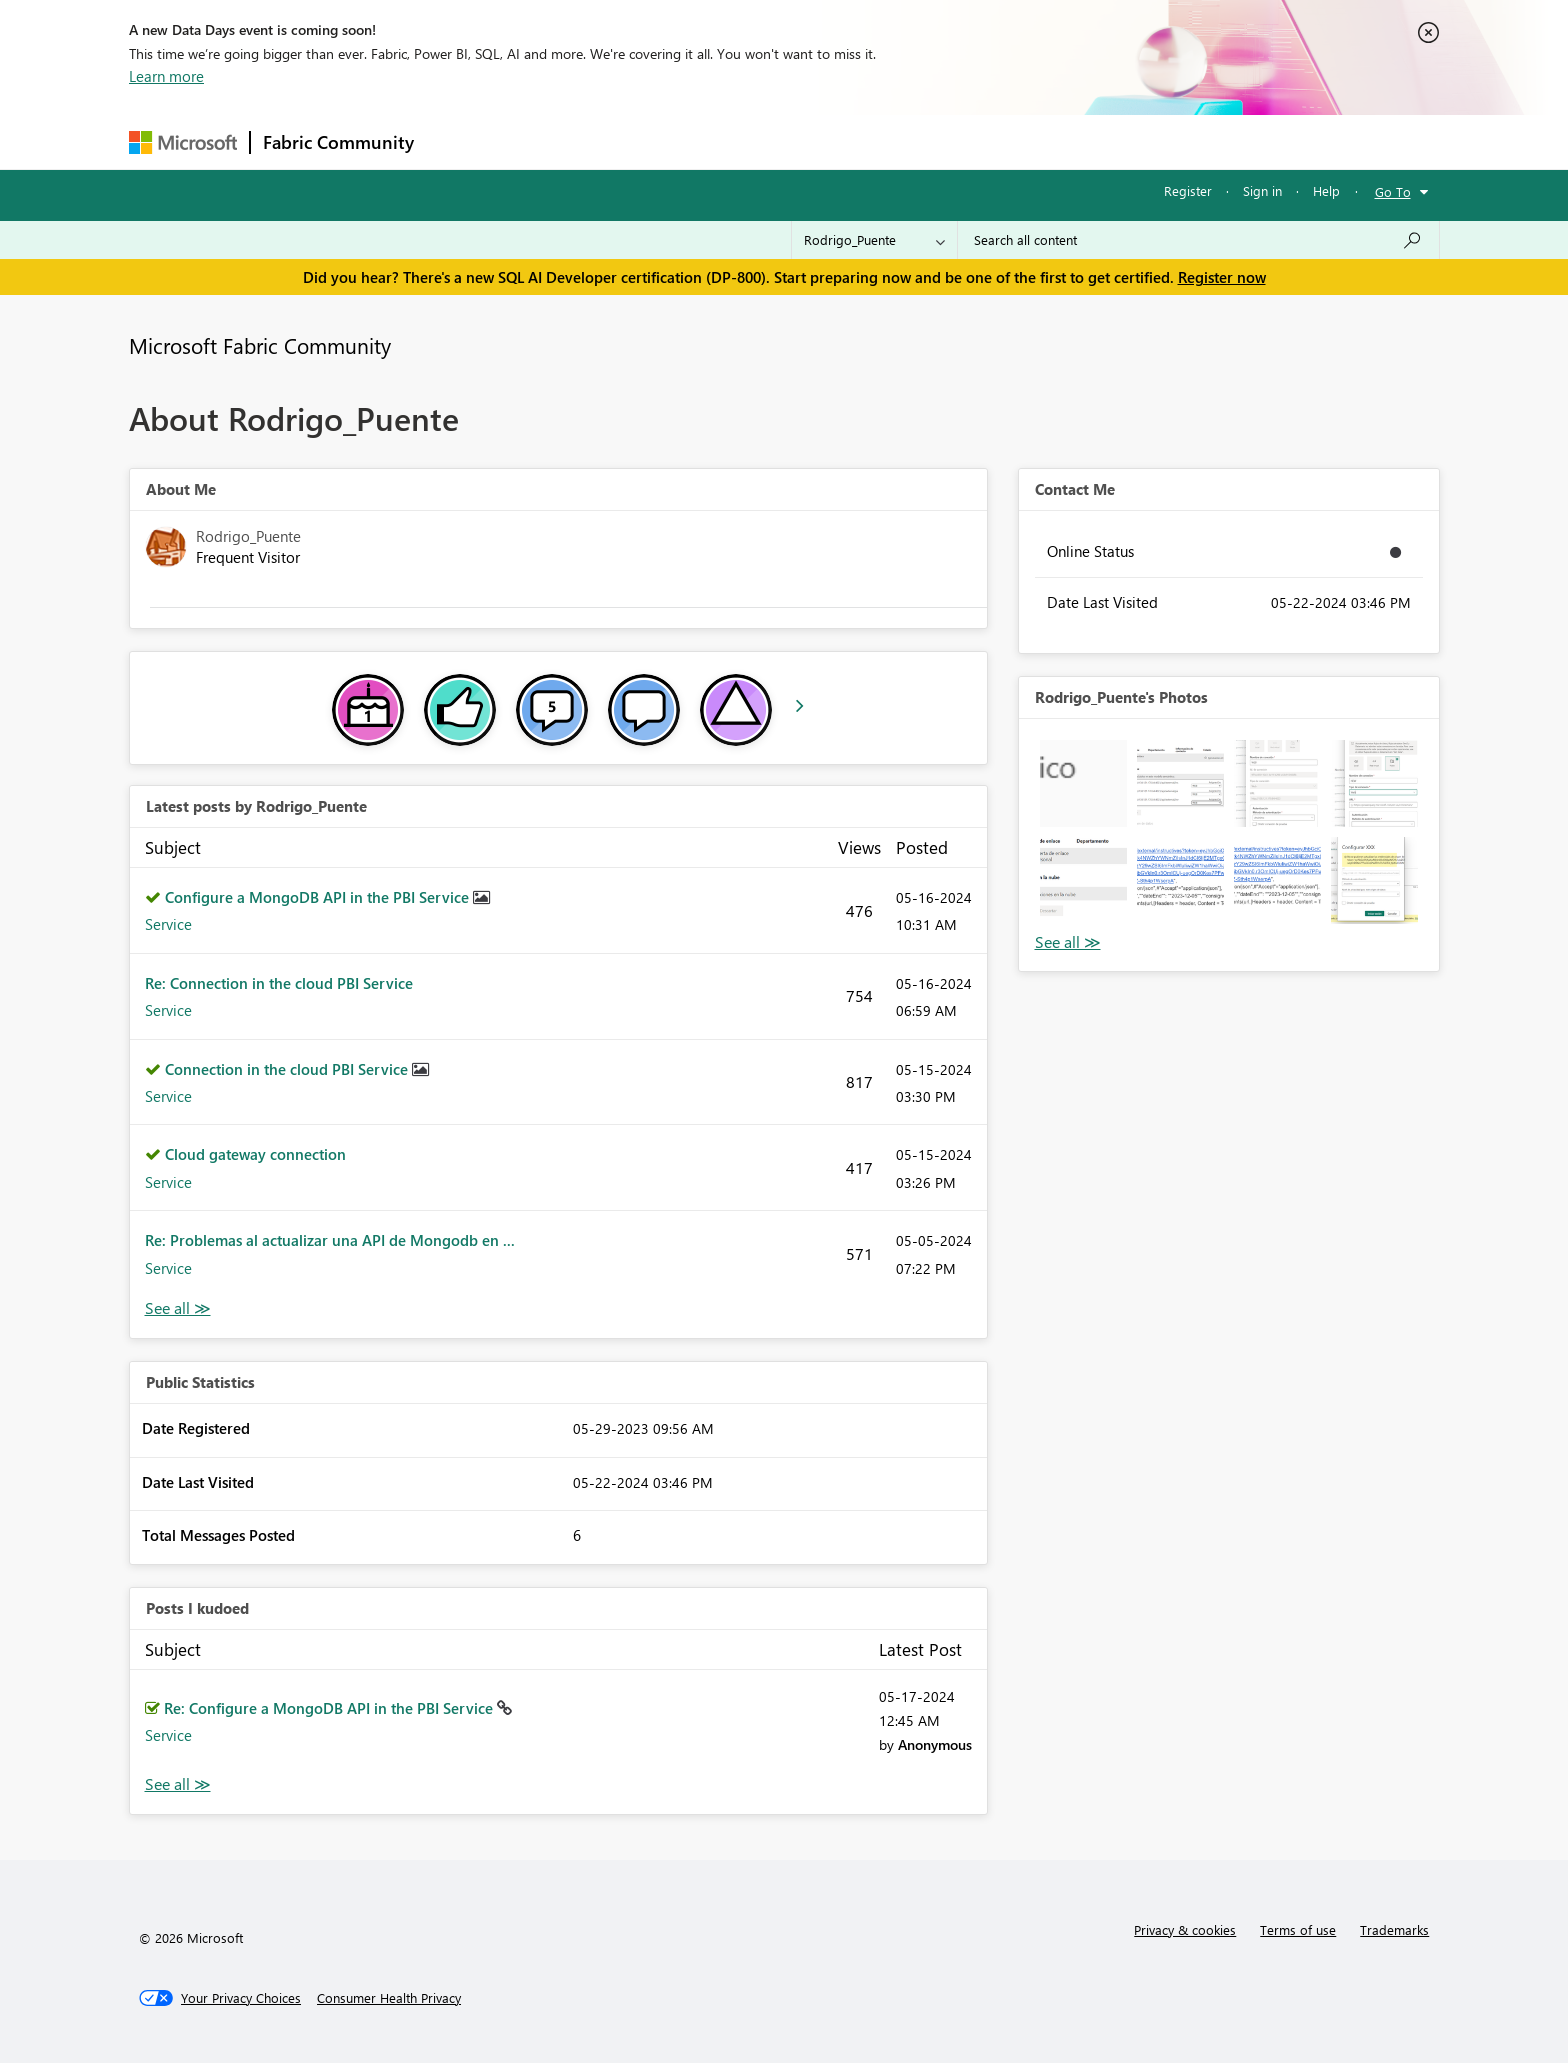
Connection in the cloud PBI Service (288, 1069)
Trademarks (1394, 1929)
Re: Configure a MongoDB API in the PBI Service (330, 1708)
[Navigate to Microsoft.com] (183, 142)
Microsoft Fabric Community (260, 345)
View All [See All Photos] (1068, 942)
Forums (459, 141)
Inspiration (547, 141)
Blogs (808, 141)
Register (1188, 190)
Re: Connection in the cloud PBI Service (279, 983)
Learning (885, 141)
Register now (1222, 277)
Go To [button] (1393, 191)
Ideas (629, 141)
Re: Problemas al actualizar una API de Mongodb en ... (330, 1240)
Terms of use (1298, 1929)
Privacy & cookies (1185, 1929)
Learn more (166, 76)
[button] (1083, 783)
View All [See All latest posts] (178, 1308)
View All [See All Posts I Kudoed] (178, 1784)
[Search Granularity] (874, 240)
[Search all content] (1198, 240)
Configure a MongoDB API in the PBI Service (319, 897)
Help (1326, 190)
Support (969, 141)
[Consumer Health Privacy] (389, 1998)
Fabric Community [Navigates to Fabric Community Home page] (338, 142)
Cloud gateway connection (255, 1154)
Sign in (1262, 190)
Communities (718, 141)
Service (168, 924)
